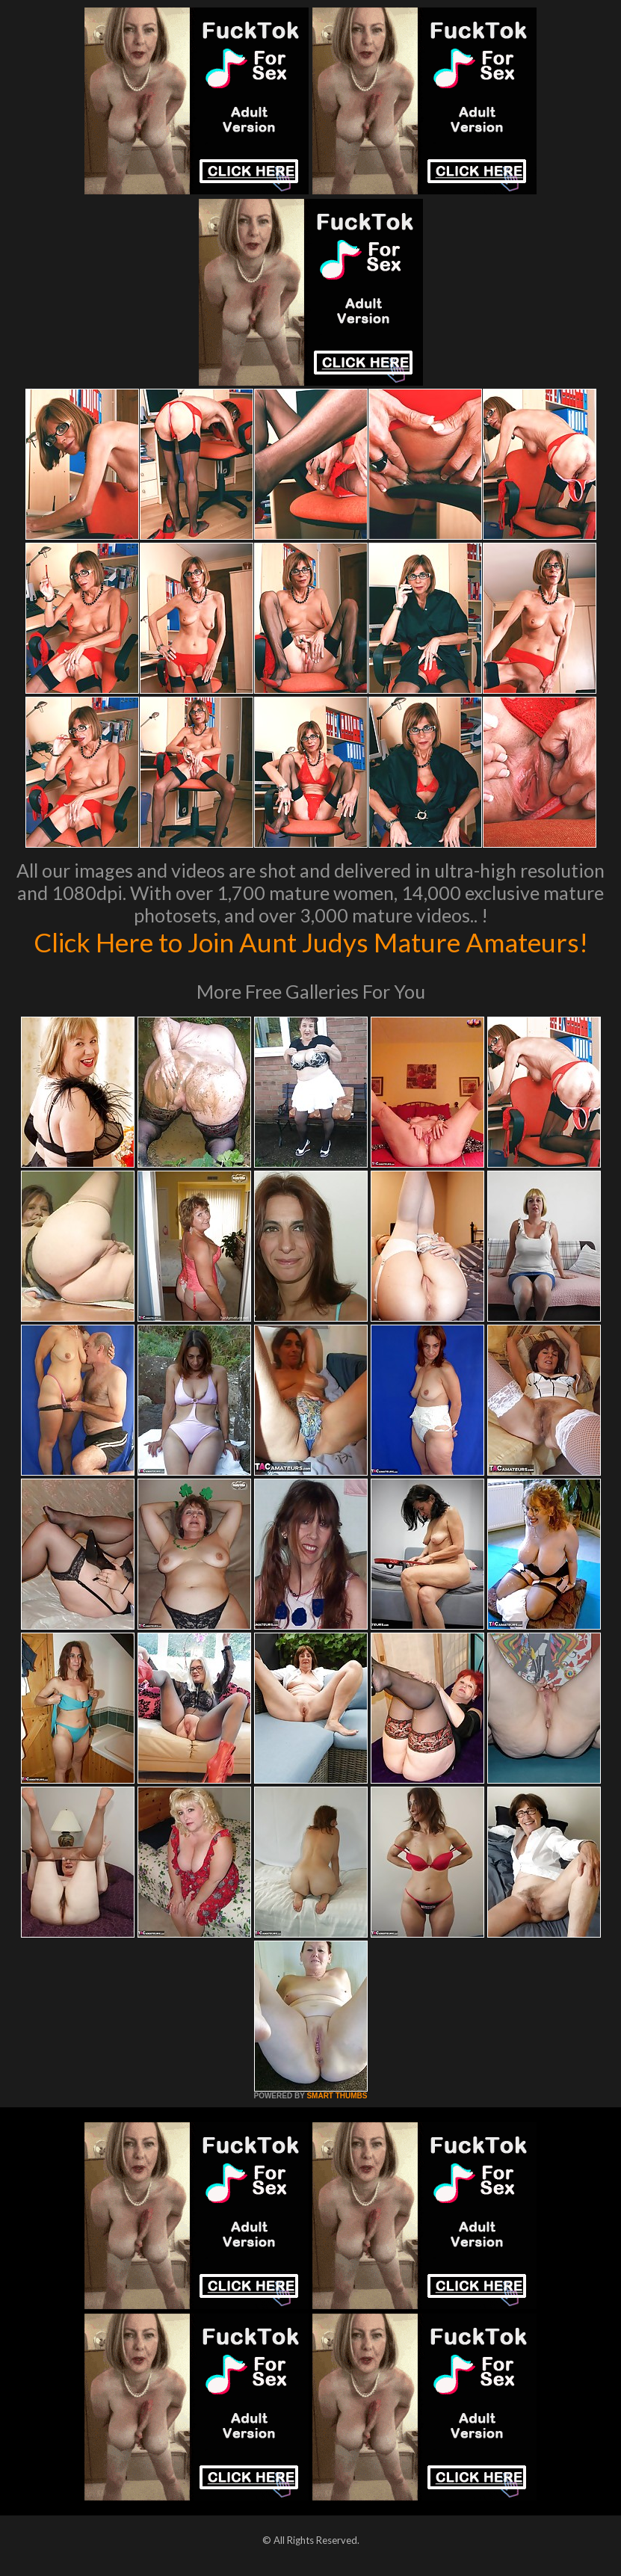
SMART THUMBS (336, 2096)
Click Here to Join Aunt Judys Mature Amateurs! (311, 942)
